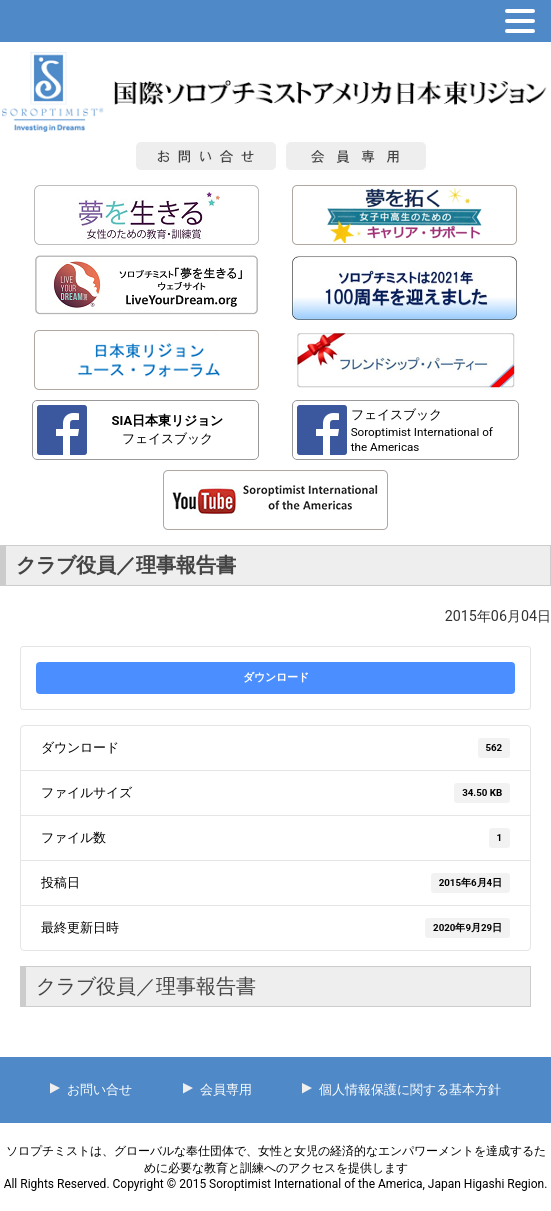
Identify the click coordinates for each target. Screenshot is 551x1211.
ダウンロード (276, 677)
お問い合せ (99, 1089)
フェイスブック (168, 429)
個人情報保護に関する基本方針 (410, 1089)
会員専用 (226, 1089)
